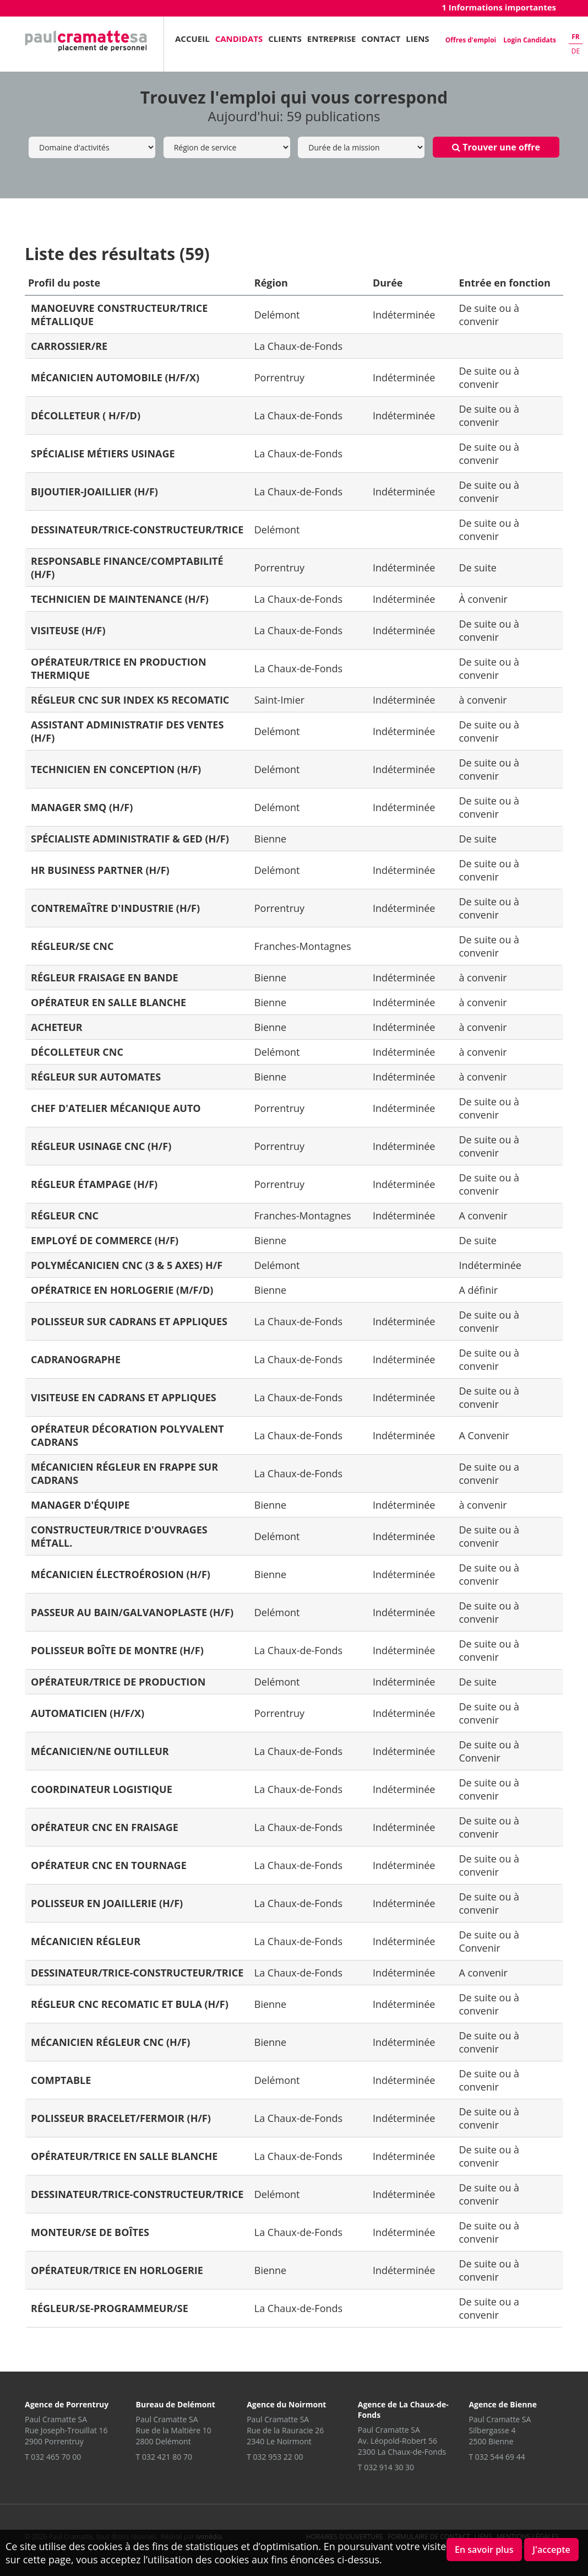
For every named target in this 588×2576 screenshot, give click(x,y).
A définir (478, 1290)
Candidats (239, 38)
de (575, 51)
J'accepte (551, 2549)
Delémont (277, 314)
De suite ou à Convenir (489, 1751)
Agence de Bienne (503, 2404)
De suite (478, 567)
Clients (285, 38)
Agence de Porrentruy (66, 2404)
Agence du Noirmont (286, 2404)
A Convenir (484, 1435)
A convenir (483, 1215)
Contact (380, 38)
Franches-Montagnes (302, 946)
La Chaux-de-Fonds (298, 346)
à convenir (483, 699)
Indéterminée (404, 314)
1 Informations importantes (499, 7)
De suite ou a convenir (489, 1473)
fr (575, 36)
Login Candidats (529, 40)
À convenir (483, 599)
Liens (417, 38)
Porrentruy (279, 377)
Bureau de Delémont (175, 2404)
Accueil (192, 38)
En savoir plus (484, 2549)
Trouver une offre (496, 147)
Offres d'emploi (470, 40)
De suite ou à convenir (489, 314)
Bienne (270, 838)
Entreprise (331, 38)
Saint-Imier (279, 699)
